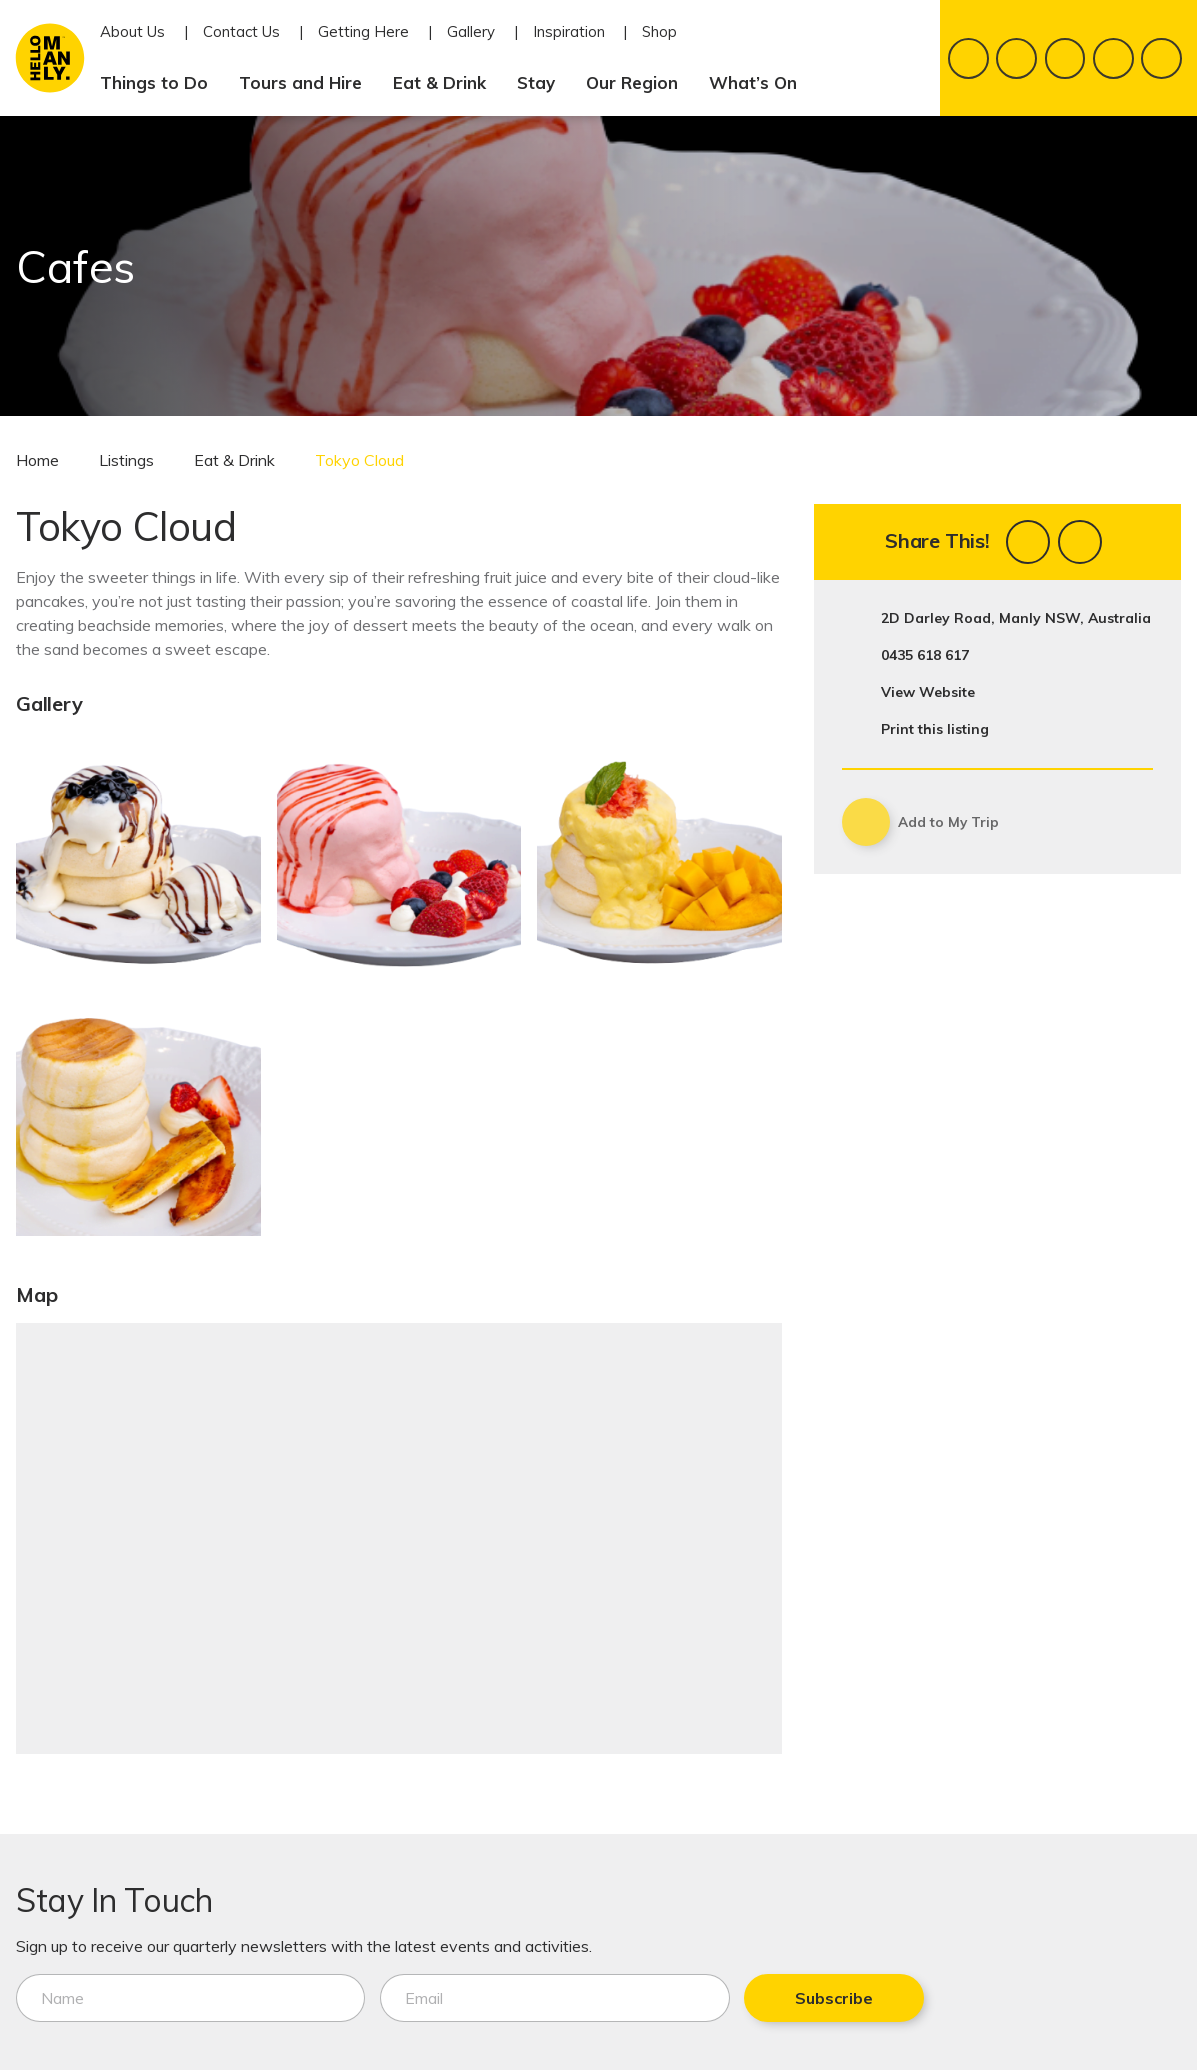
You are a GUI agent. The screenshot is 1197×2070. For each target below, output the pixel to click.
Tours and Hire (308, 82)
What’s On (761, 82)
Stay (544, 82)
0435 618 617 (925, 655)
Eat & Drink (447, 82)
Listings (126, 460)
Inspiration (569, 31)
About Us (132, 31)
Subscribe (714, 1998)
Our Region (640, 82)
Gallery (471, 31)
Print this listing (935, 729)
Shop (659, 31)
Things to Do (162, 82)
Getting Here (363, 31)
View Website (928, 692)
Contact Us (241, 31)
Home (37, 460)
